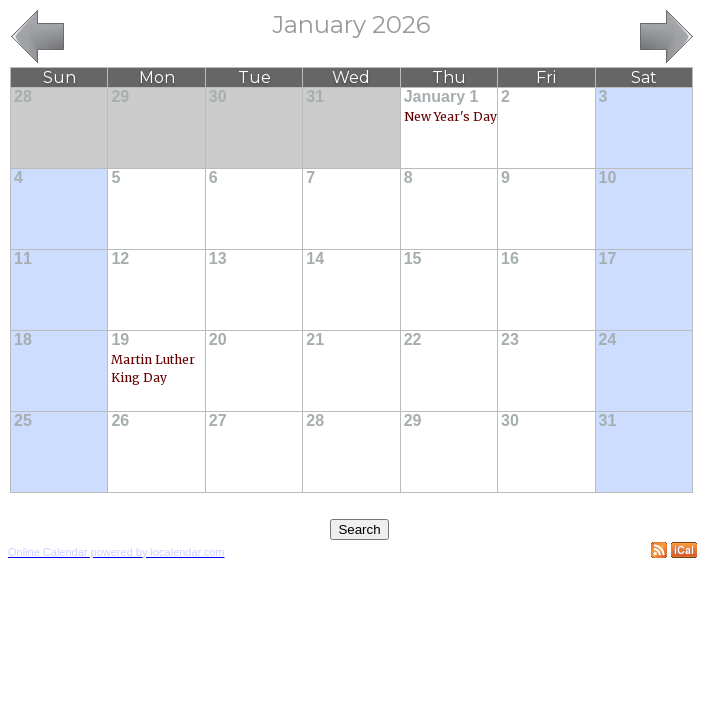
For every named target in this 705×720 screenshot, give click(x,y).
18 (23, 339)
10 (608, 177)
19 (120, 339)
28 (23, 96)
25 (23, 420)
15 (413, 258)
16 (510, 258)
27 (218, 420)
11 (23, 258)
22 (413, 339)
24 (608, 339)
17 (608, 258)
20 (218, 339)
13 (218, 258)
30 (218, 96)
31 (315, 96)
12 (120, 258)
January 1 (441, 96)
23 (510, 339)
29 (120, 96)
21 (315, 339)
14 (315, 258)
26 (120, 420)
